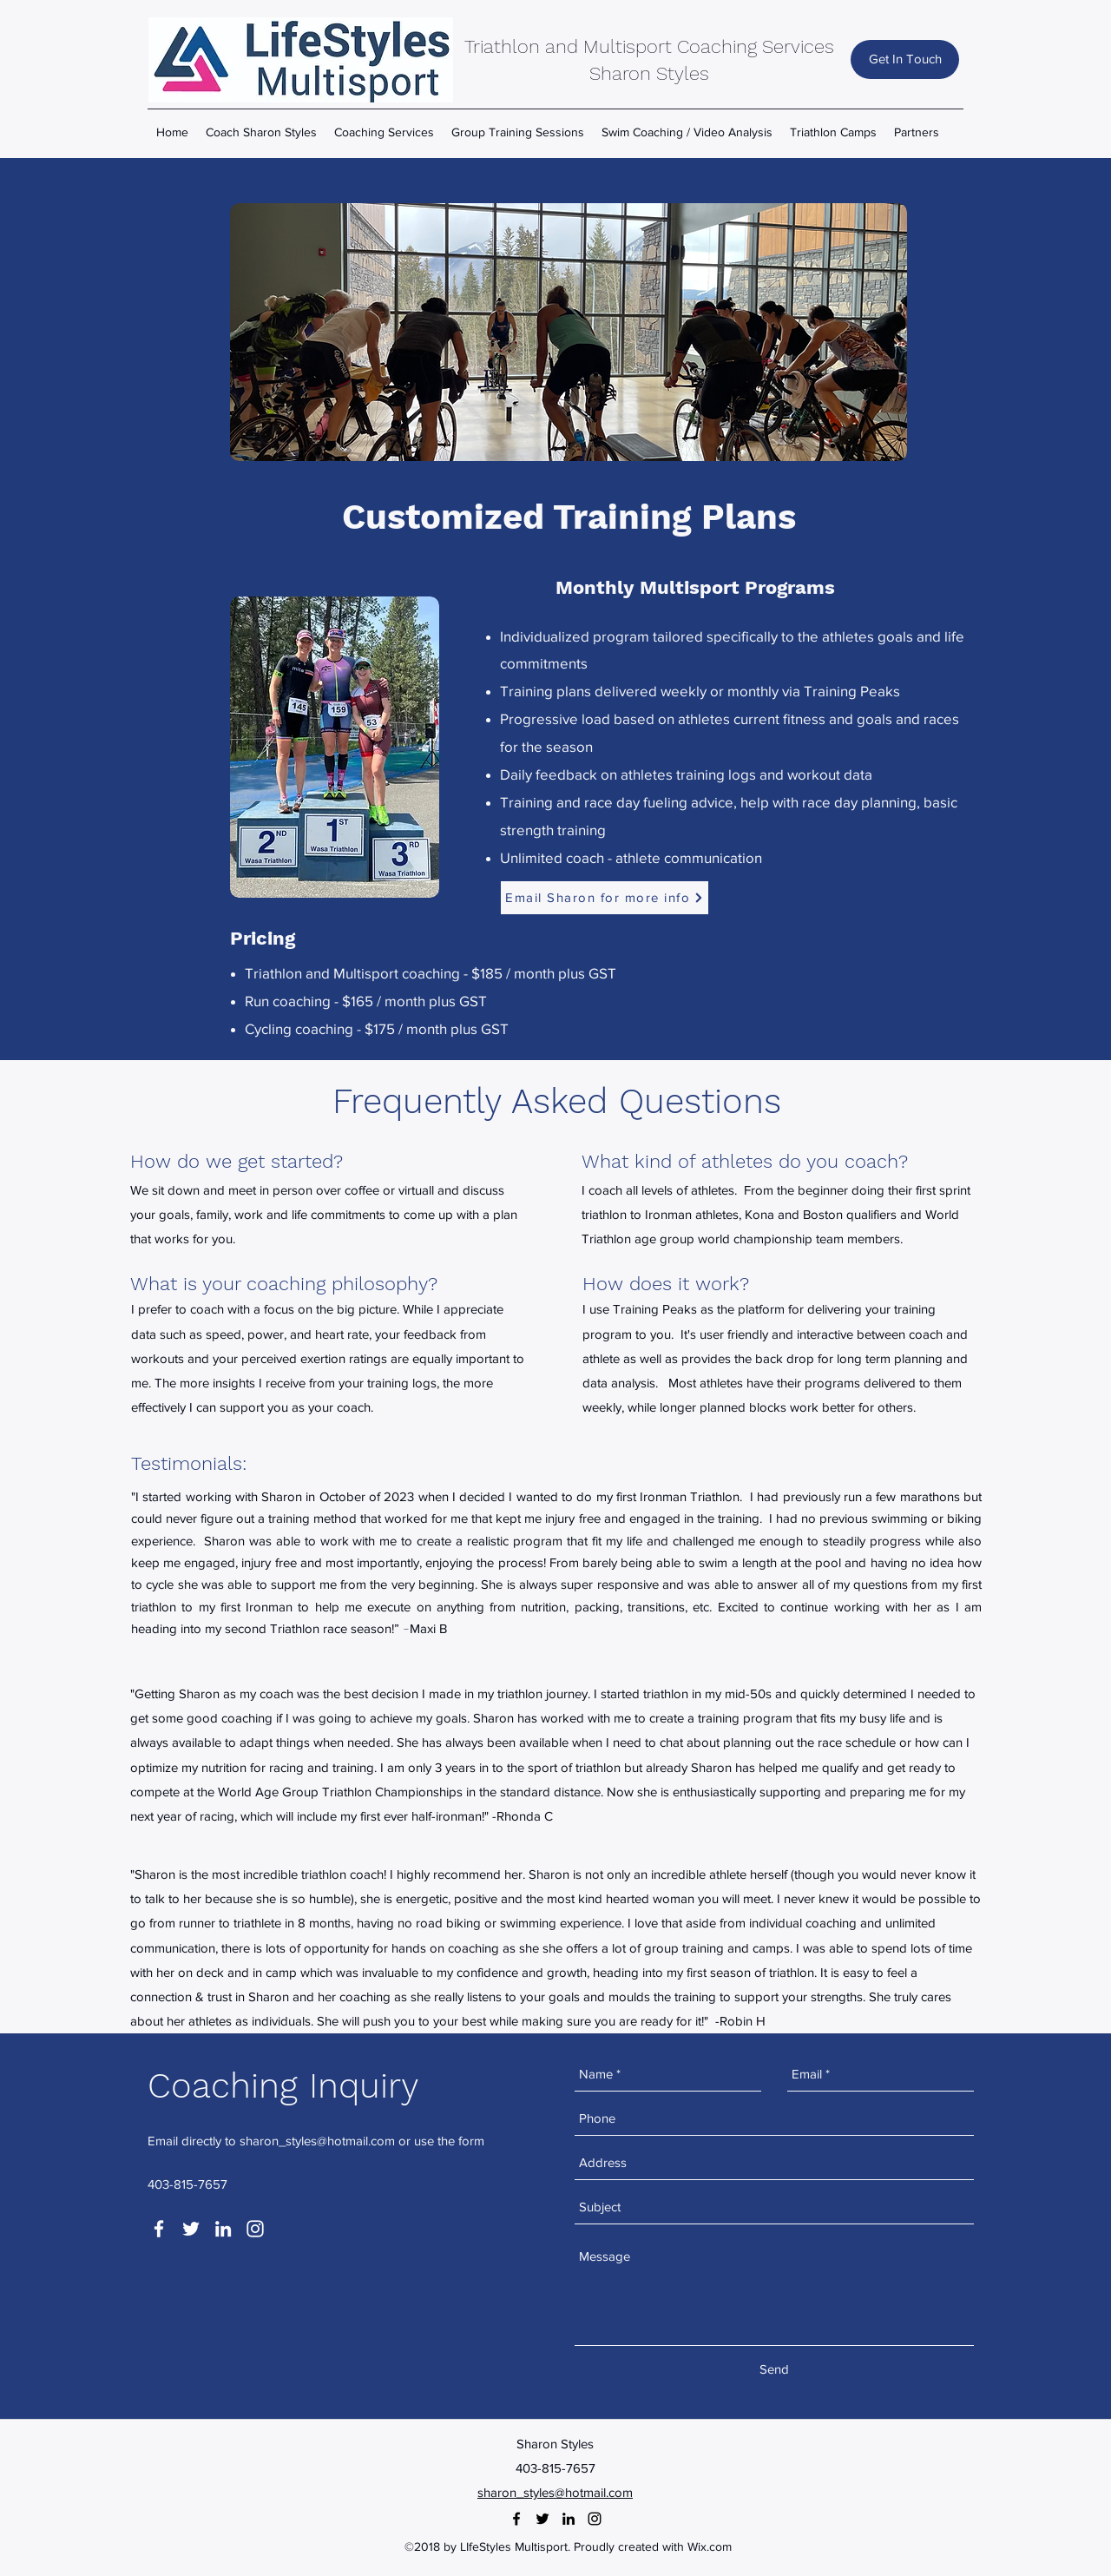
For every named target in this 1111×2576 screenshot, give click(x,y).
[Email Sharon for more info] (604, 897)
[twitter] (191, 2228)
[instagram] (255, 2228)
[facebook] (159, 2228)
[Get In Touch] (905, 59)
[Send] (774, 2369)
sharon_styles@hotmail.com (317, 2140)
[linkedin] (223, 2228)
